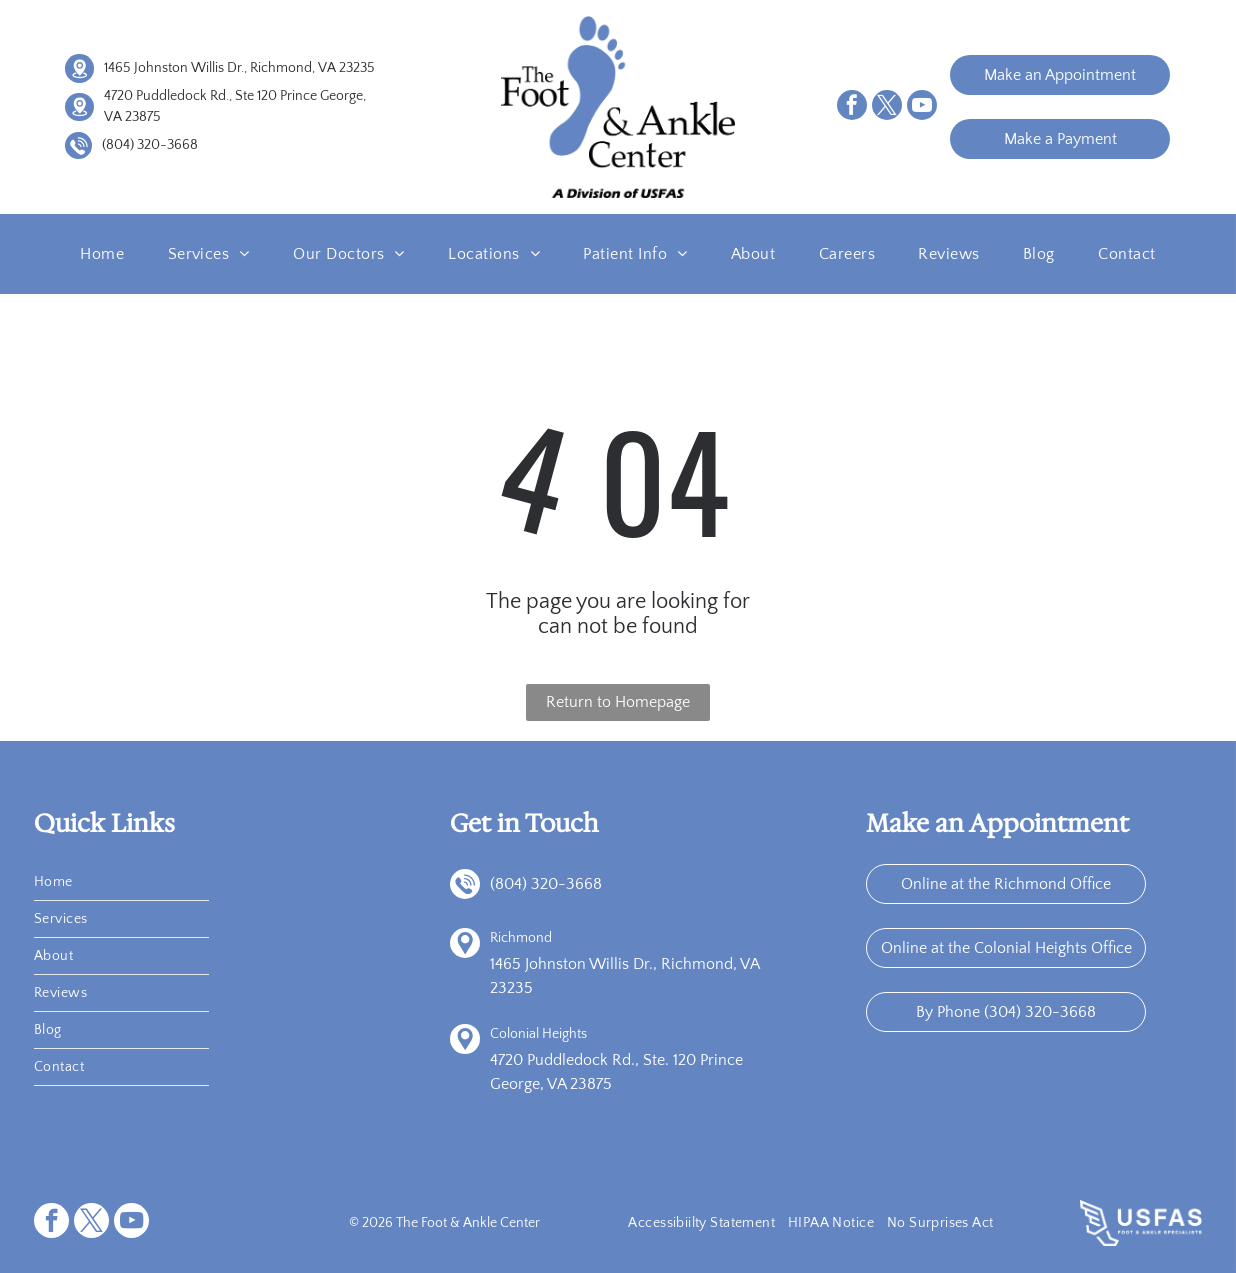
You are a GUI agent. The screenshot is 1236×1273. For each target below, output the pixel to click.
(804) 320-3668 (150, 145)
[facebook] (852, 107)
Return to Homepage (618, 702)
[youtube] (922, 107)
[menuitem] (102, 254)
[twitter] (887, 107)
